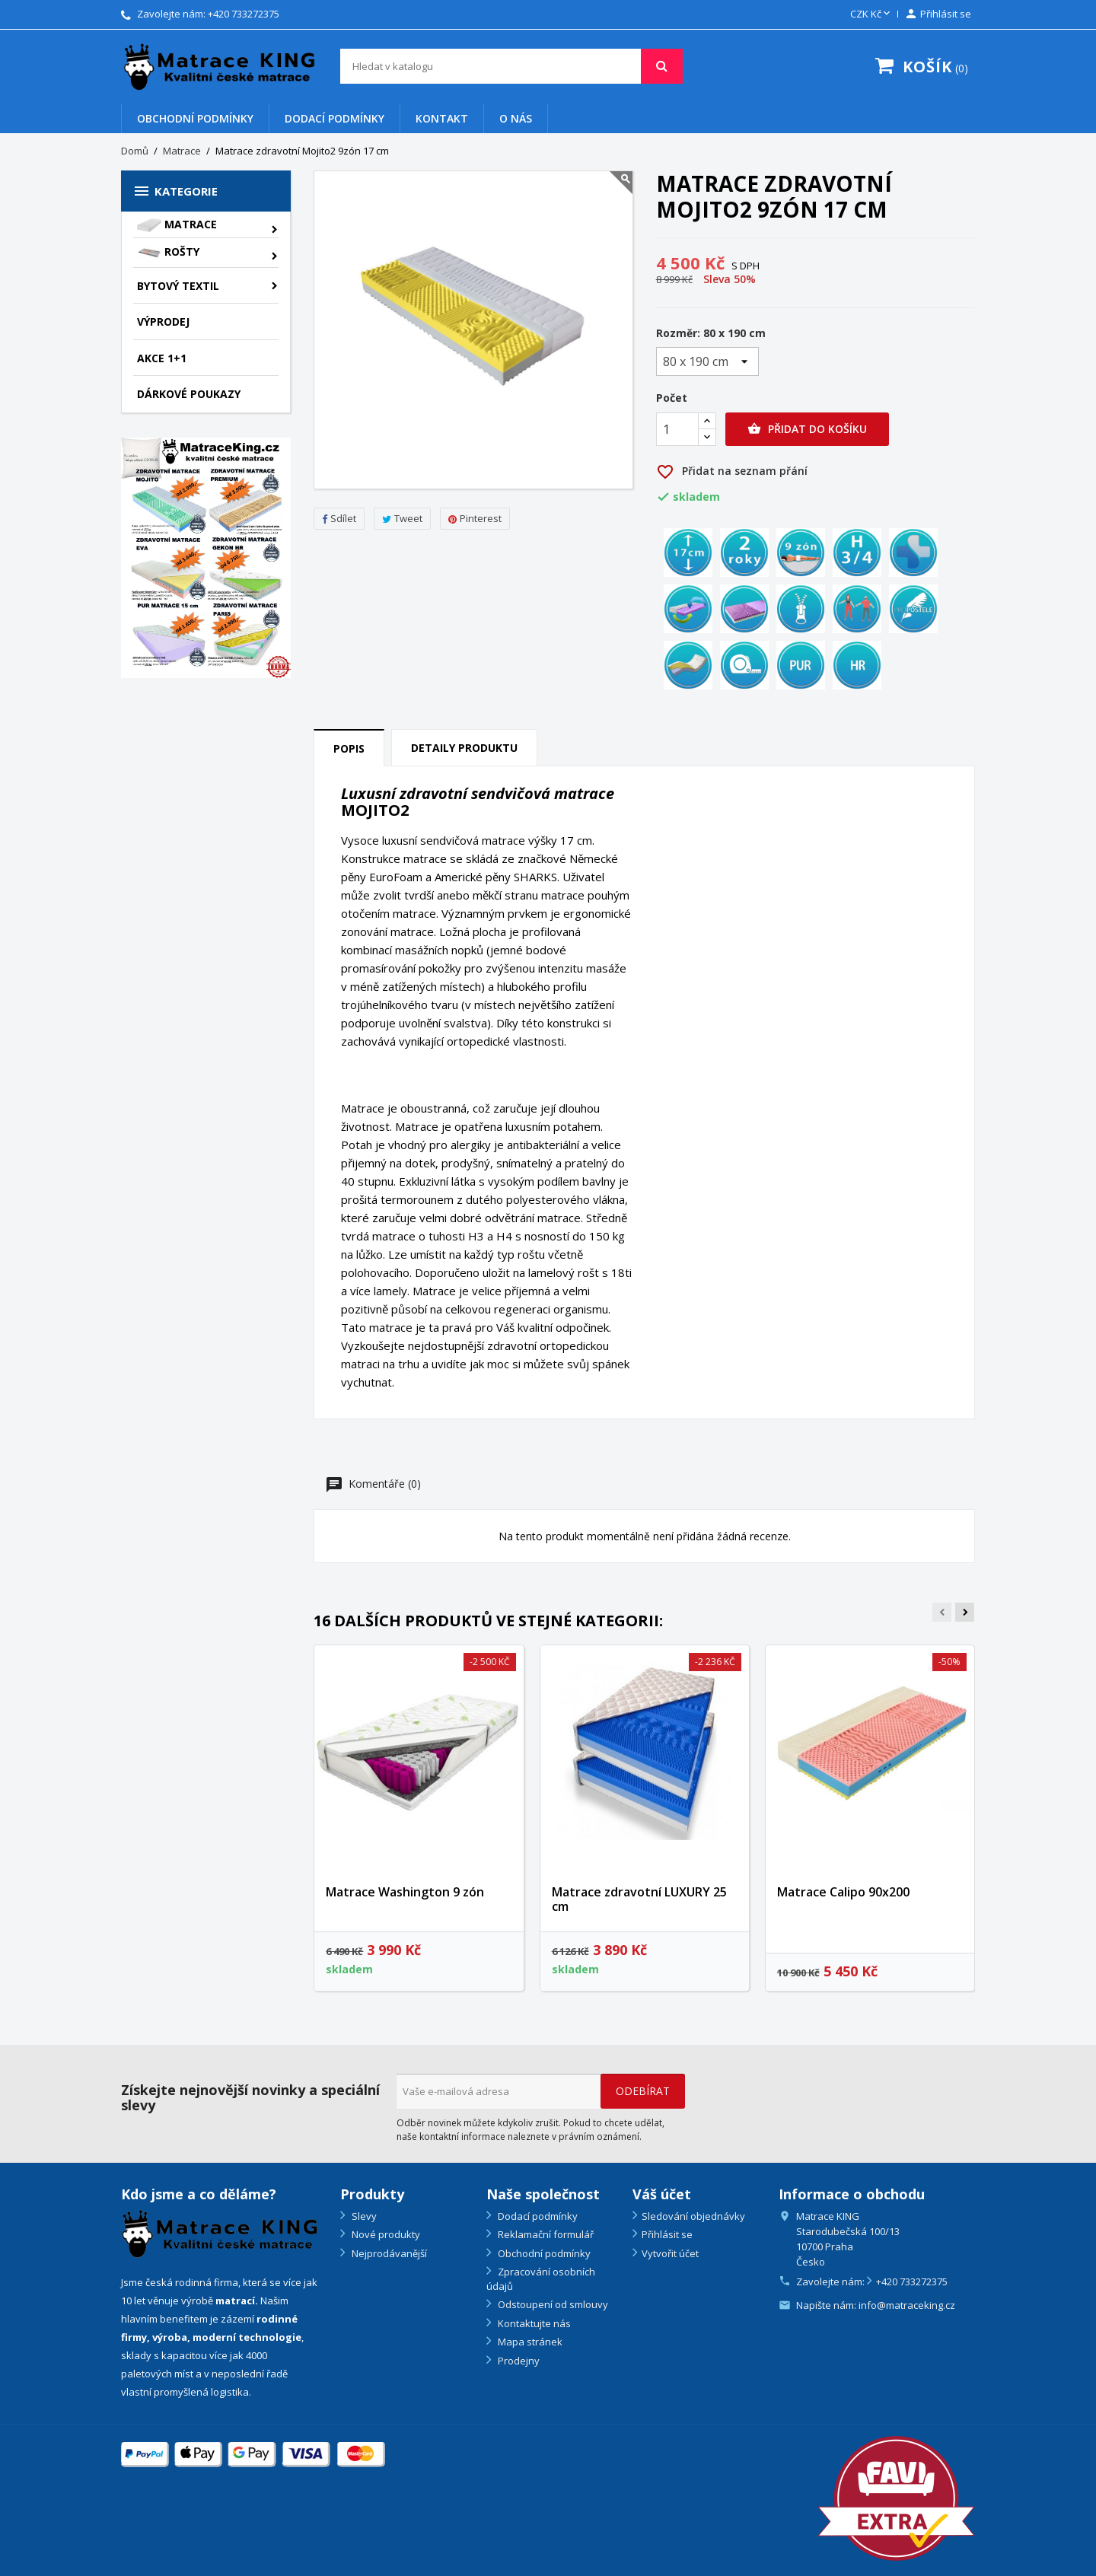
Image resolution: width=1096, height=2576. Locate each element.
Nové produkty (384, 2234)
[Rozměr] (707, 361)
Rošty (168, 253)
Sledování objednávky (693, 2216)
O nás (515, 118)
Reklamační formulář (544, 2234)
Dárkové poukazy (189, 394)
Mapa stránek (528, 2341)
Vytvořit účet (670, 2253)
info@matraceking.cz (907, 2305)
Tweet (402, 518)
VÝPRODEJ (163, 321)
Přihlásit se (667, 2234)
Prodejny (517, 2360)
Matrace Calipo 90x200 (843, 1891)
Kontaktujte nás (533, 2323)
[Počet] (677, 429)
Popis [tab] (349, 748)
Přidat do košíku (807, 429)
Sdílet (339, 518)
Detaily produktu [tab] (464, 747)
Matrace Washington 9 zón (405, 1891)
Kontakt (442, 118)
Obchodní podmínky (195, 118)
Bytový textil (178, 286)
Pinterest (475, 518)
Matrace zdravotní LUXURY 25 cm (639, 1899)
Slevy (363, 2216)
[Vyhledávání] (511, 66)
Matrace (177, 224)
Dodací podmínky (334, 118)
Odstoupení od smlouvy (551, 2304)
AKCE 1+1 (161, 358)
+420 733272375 (243, 14)
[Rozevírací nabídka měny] (871, 14)
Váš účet (661, 2194)
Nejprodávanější (388, 2253)
